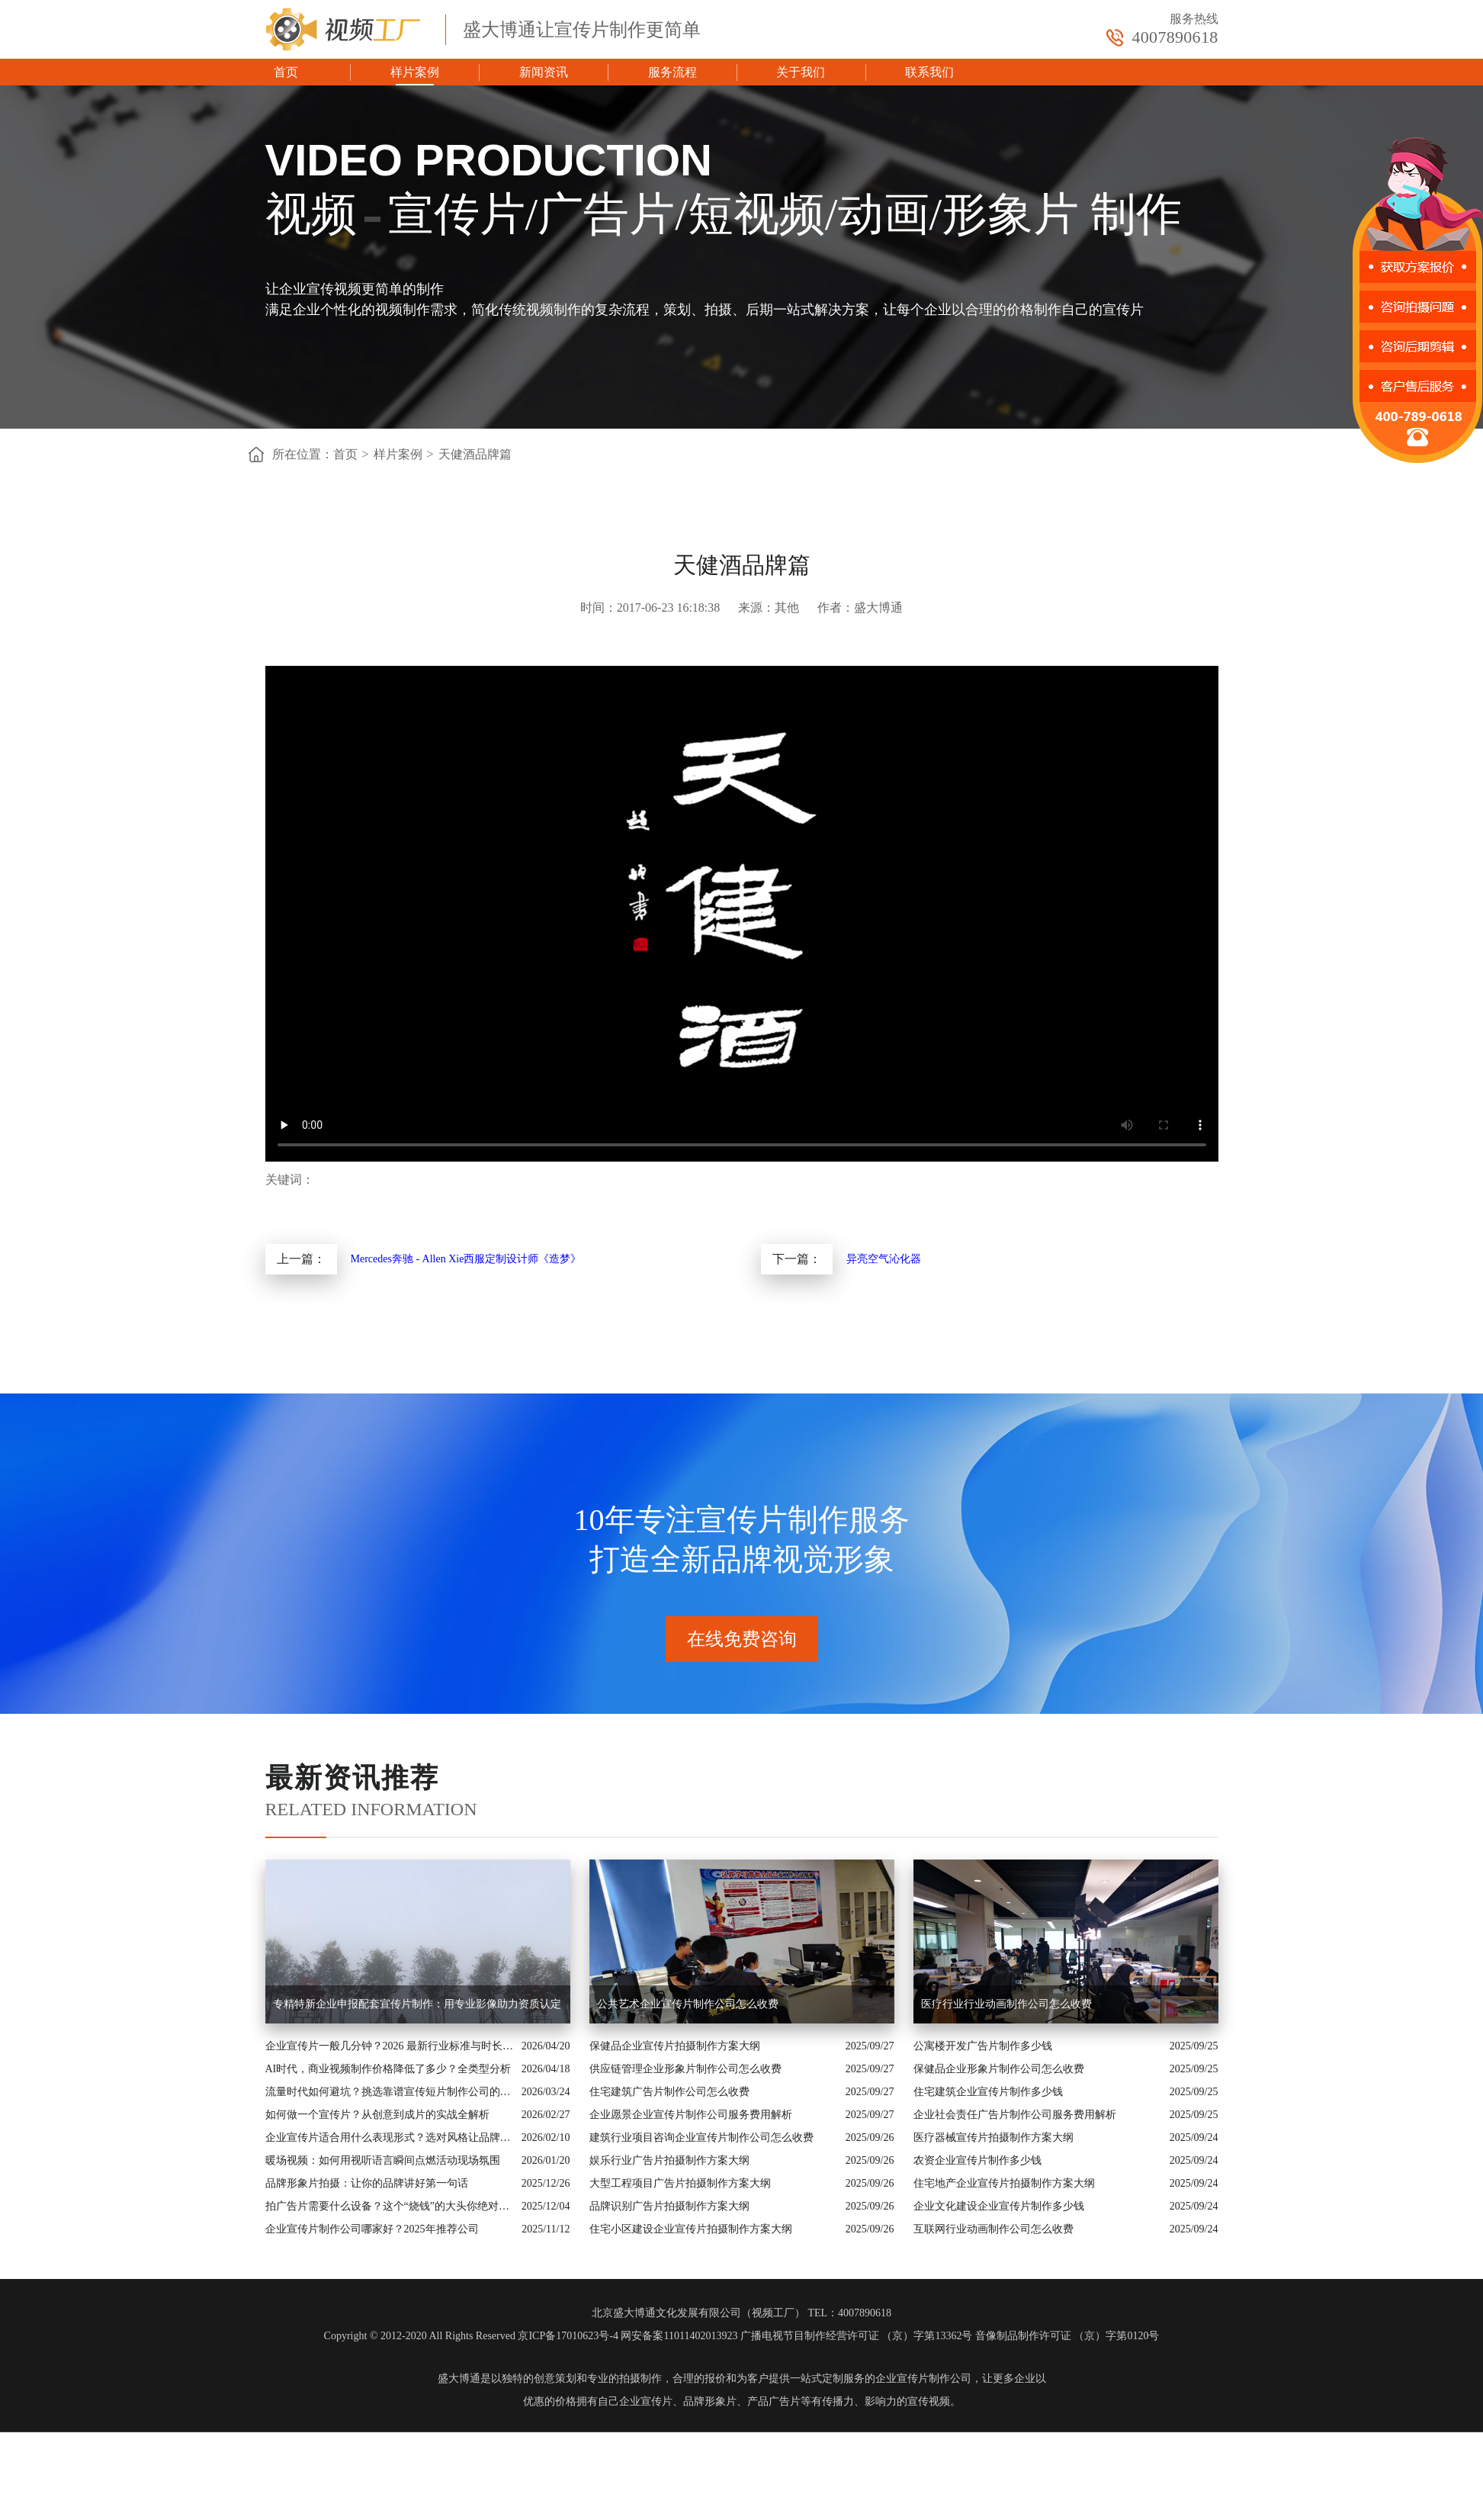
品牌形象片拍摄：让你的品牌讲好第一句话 (366, 2183)
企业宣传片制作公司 (923, 2378)
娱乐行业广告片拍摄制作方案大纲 (669, 2160)
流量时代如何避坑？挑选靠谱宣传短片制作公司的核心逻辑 (389, 2091)
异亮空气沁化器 (883, 1259)
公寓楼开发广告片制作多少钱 (982, 2046)
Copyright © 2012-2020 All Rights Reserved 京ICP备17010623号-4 (471, 2336)
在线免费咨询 (742, 1639)
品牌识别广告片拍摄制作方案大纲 (669, 2206)
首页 (286, 72)
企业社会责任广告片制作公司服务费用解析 (1014, 2114)
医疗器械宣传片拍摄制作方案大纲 (993, 2137)
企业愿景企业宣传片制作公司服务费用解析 (690, 2114)
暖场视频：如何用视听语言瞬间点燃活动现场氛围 (382, 2160)
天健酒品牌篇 (475, 454)
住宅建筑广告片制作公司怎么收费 (669, 2091)
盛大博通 (459, 2378)
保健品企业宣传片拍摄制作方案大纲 (674, 2046)
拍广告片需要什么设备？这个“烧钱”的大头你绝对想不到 (389, 2206)
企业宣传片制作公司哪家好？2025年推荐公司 (372, 2229)
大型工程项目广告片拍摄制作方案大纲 (680, 2183)
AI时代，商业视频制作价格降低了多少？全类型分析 (388, 2069)
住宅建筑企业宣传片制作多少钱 (988, 2091)
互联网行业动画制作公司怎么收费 (993, 2229)
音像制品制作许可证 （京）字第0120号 (1067, 2336)
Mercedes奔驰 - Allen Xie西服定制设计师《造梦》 (466, 1259)
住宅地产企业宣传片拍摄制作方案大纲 (1004, 2183)
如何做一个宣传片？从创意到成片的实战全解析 (377, 2114)
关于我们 (800, 72)
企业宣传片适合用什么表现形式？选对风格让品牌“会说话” (389, 2137)
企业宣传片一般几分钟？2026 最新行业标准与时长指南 (389, 2046)
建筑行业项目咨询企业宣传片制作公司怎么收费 (701, 2137)
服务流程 (672, 72)
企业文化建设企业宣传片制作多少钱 (998, 2206)
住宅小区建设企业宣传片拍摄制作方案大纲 (690, 2229)
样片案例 (414, 72)
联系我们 (929, 72)
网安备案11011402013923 (679, 2336)
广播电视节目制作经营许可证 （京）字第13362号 (856, 2336)
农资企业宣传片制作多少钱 (977, 2160)
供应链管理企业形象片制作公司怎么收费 (685, 2069)
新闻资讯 (543, 72)
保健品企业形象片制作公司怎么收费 (998, 2069)
